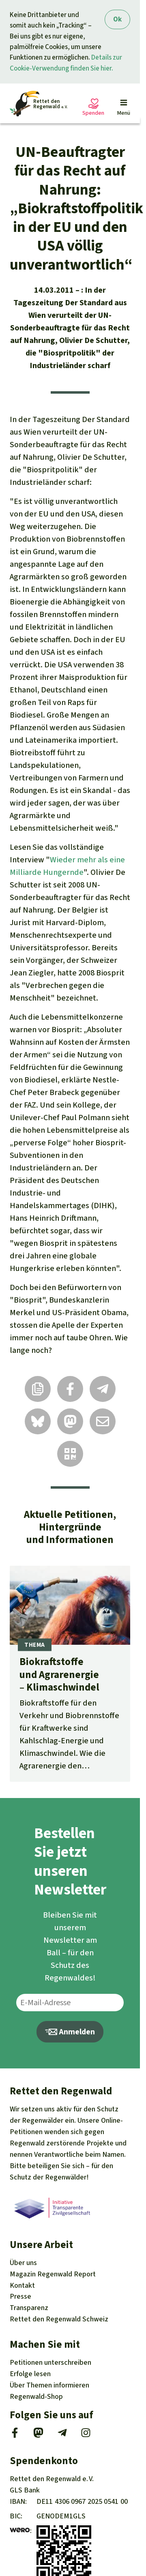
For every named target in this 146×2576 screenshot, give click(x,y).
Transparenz (29, 2307)
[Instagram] (86, 2435)
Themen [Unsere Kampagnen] (49, 2385)
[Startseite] (39, 103)
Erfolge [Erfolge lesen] (30, 2374)
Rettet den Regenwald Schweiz (59, 2319)
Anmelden (70, 2031)
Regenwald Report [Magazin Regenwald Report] (53, 2274)
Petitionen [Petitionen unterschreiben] (50, 2362)
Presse (20, 2296)
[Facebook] (15, 2435)
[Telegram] (62, 2435)
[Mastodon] (38, 2435)
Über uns (23, 2262)
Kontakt (22, 2285)
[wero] (20, 2530)
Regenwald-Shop (36, 2396)
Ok (117, 19)
